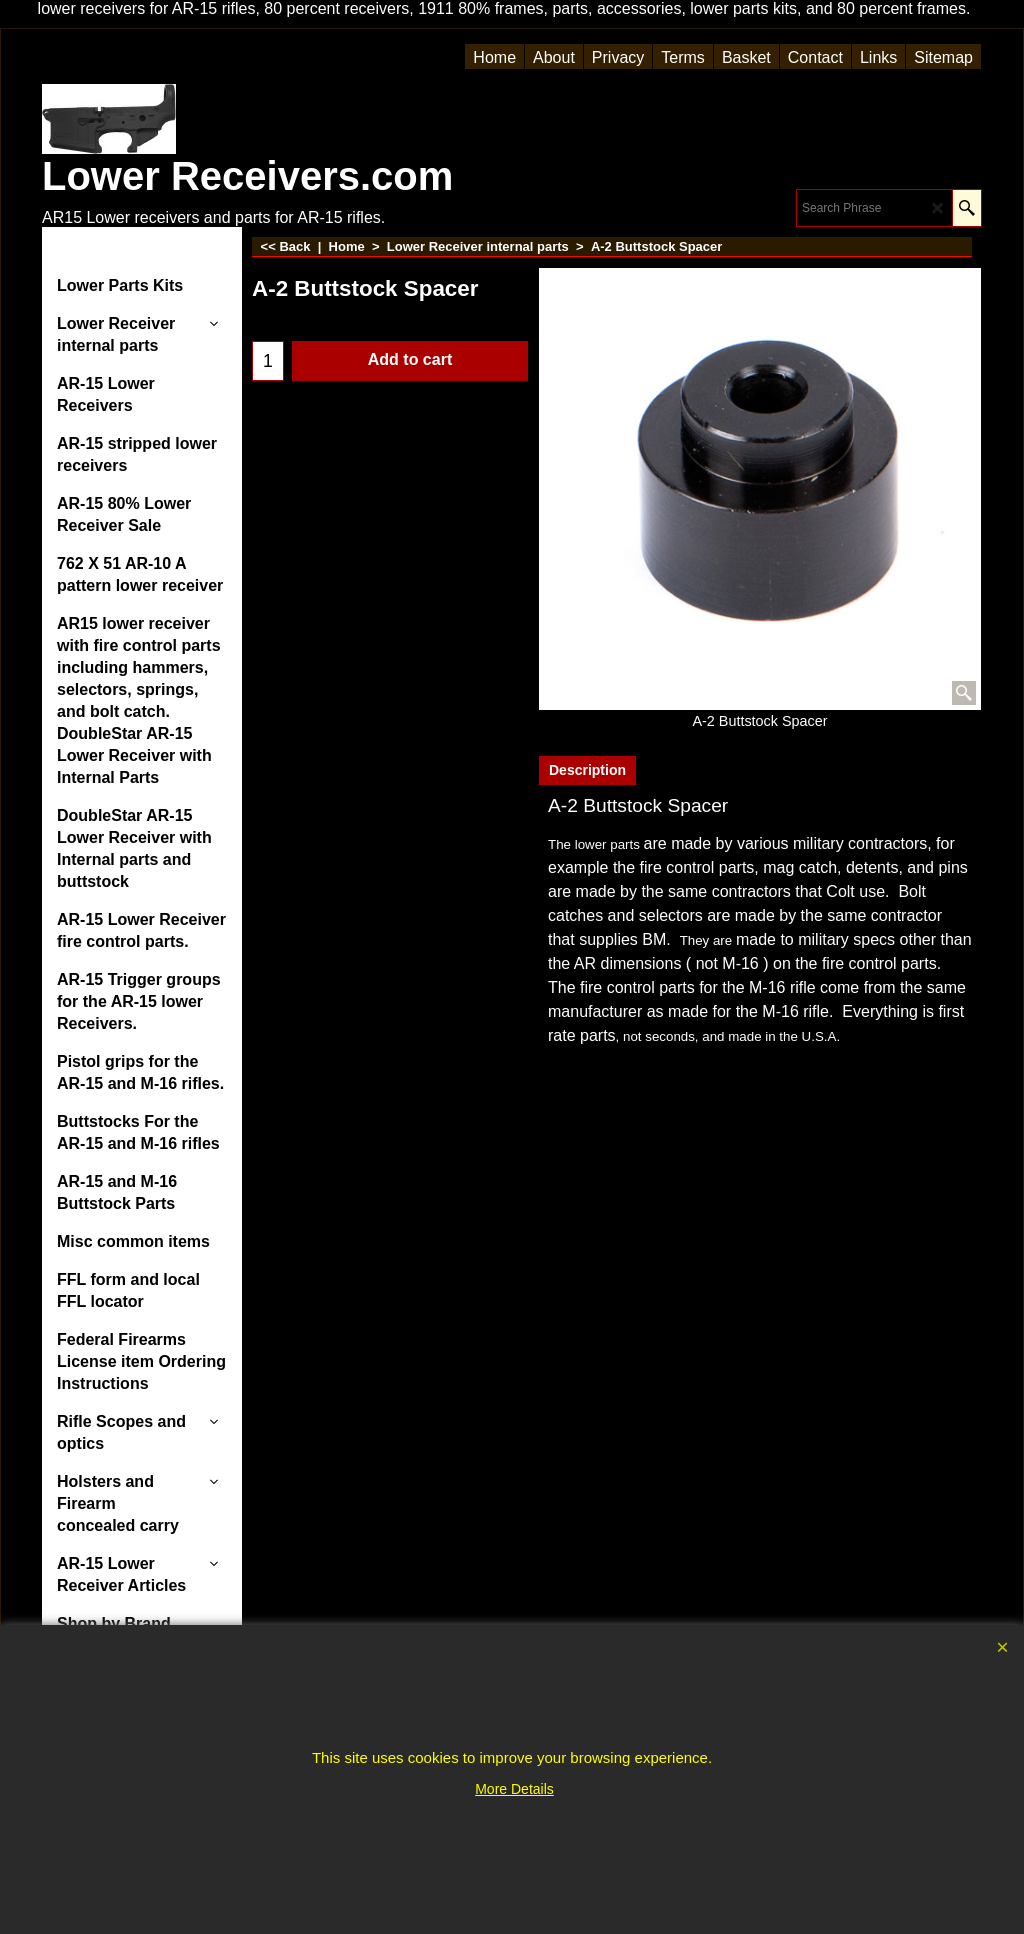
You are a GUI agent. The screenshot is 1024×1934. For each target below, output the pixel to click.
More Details (514, 1789)
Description (587, 770)
